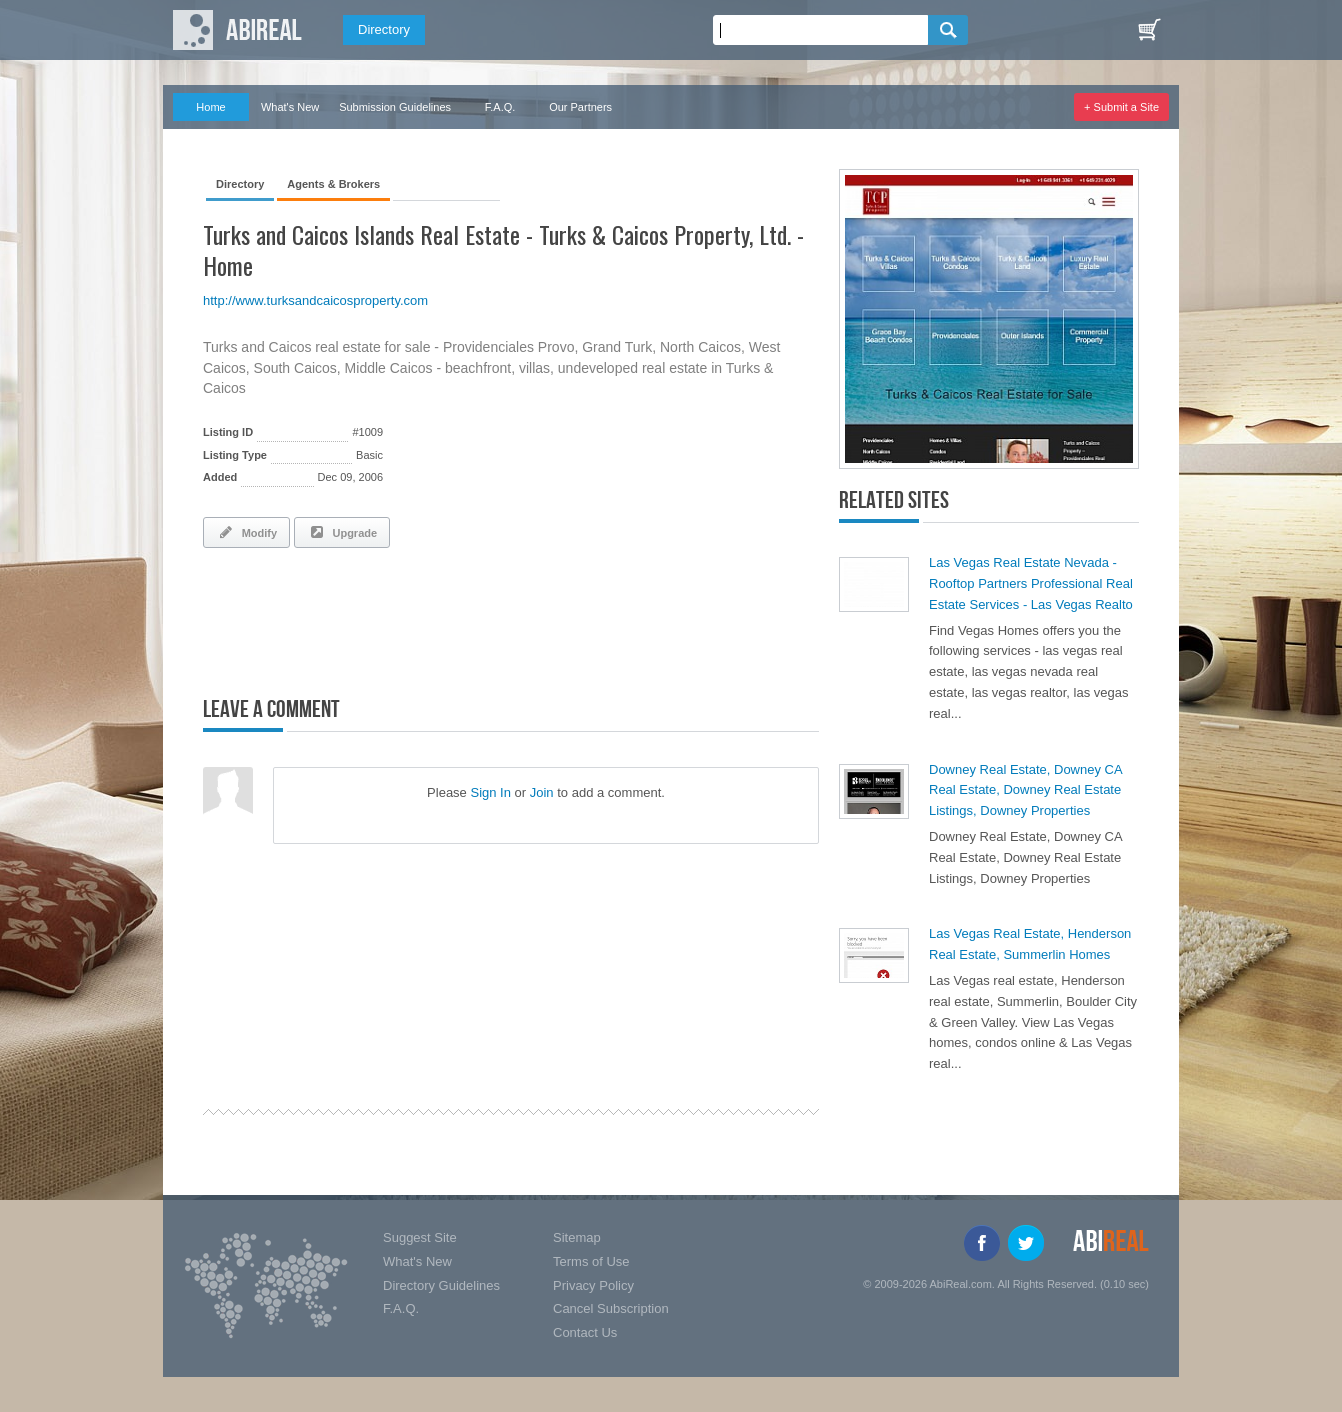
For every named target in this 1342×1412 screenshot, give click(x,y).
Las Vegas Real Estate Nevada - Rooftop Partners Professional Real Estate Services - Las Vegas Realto (1031, 583)
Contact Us (585, 1332)
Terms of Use (591, 1261)
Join (542, 792)
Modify (246, 532)
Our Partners (580, 107)
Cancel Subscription (611, 1308)
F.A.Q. (500, 107)
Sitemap (577, 1237)
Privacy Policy (593, 1285)
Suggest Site (420, 1237)
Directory (384, 29)
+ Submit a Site (1121, 107)
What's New (290, 107)
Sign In (490, 792)
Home (210, 107)
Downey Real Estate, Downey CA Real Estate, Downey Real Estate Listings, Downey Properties (1025, 790)
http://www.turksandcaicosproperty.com (315, 300)
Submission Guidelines (395, 107)
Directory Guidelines (441, 1285)
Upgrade (342, 532)
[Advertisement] (437, 618)
